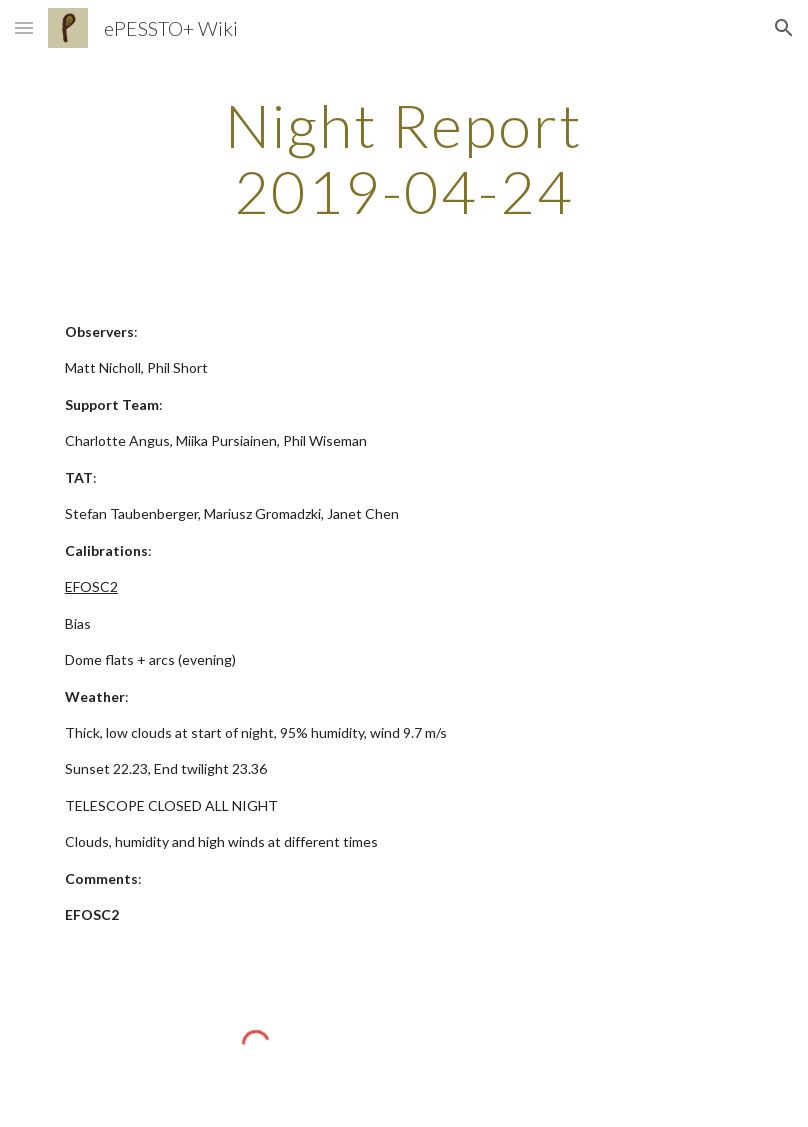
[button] (24, 27)
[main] (404, 158)
